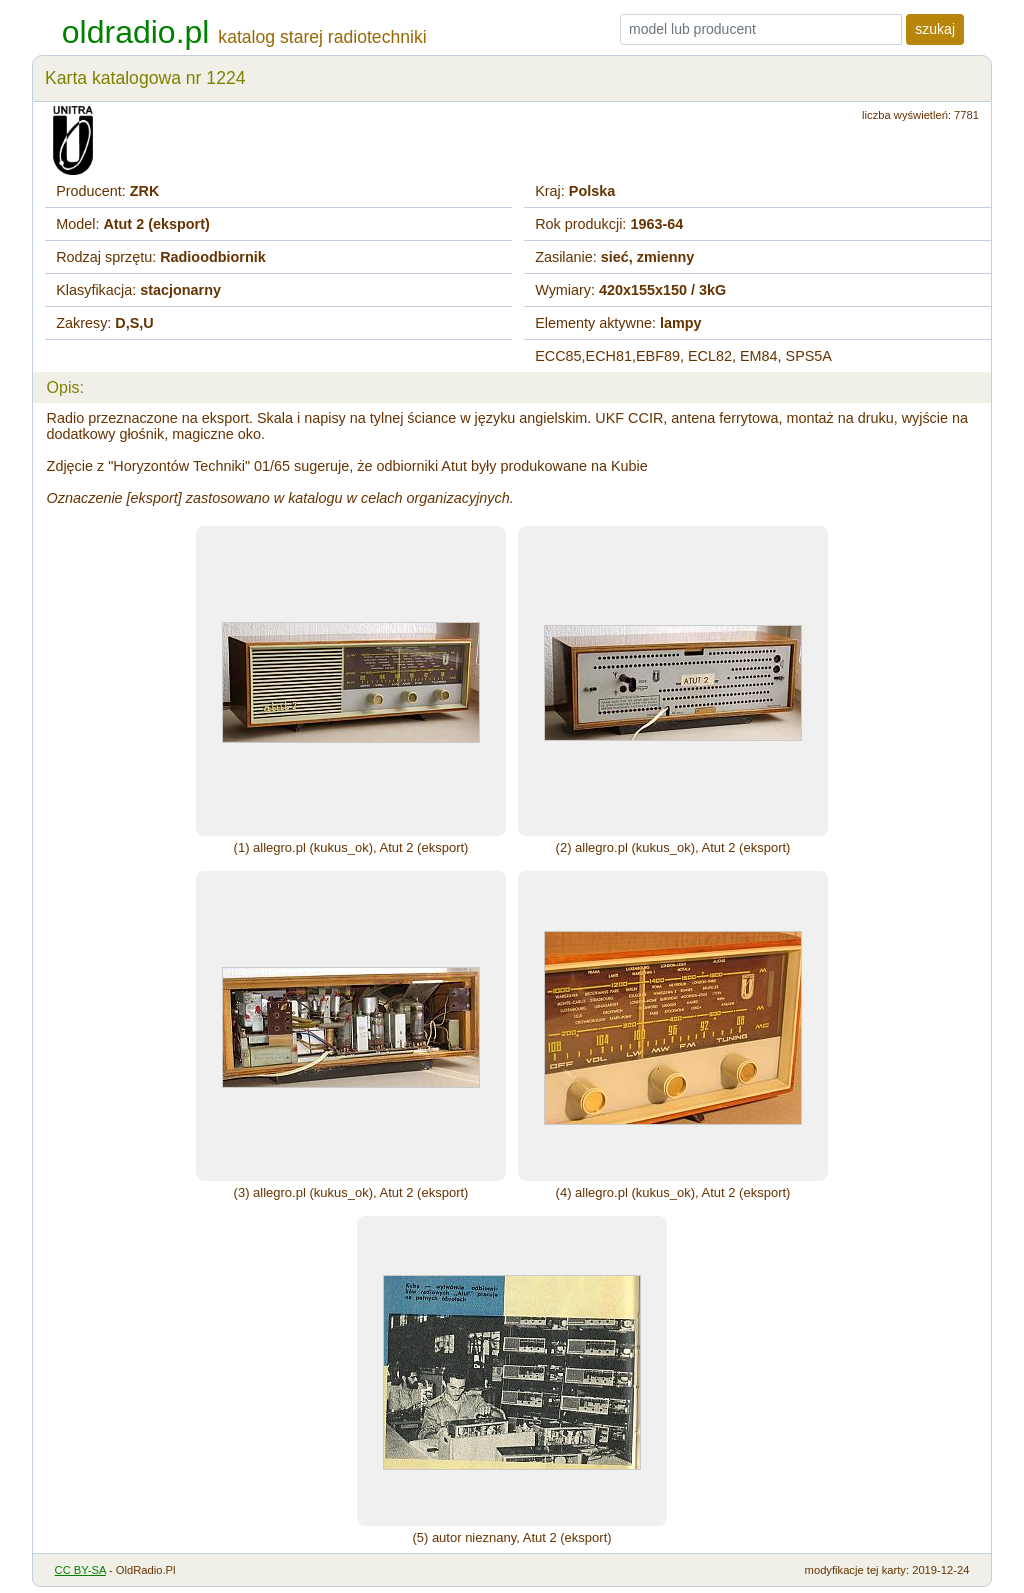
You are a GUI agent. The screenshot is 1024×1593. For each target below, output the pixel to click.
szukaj (935, 29)
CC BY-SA (80, 1570)
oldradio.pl (136, 32)
